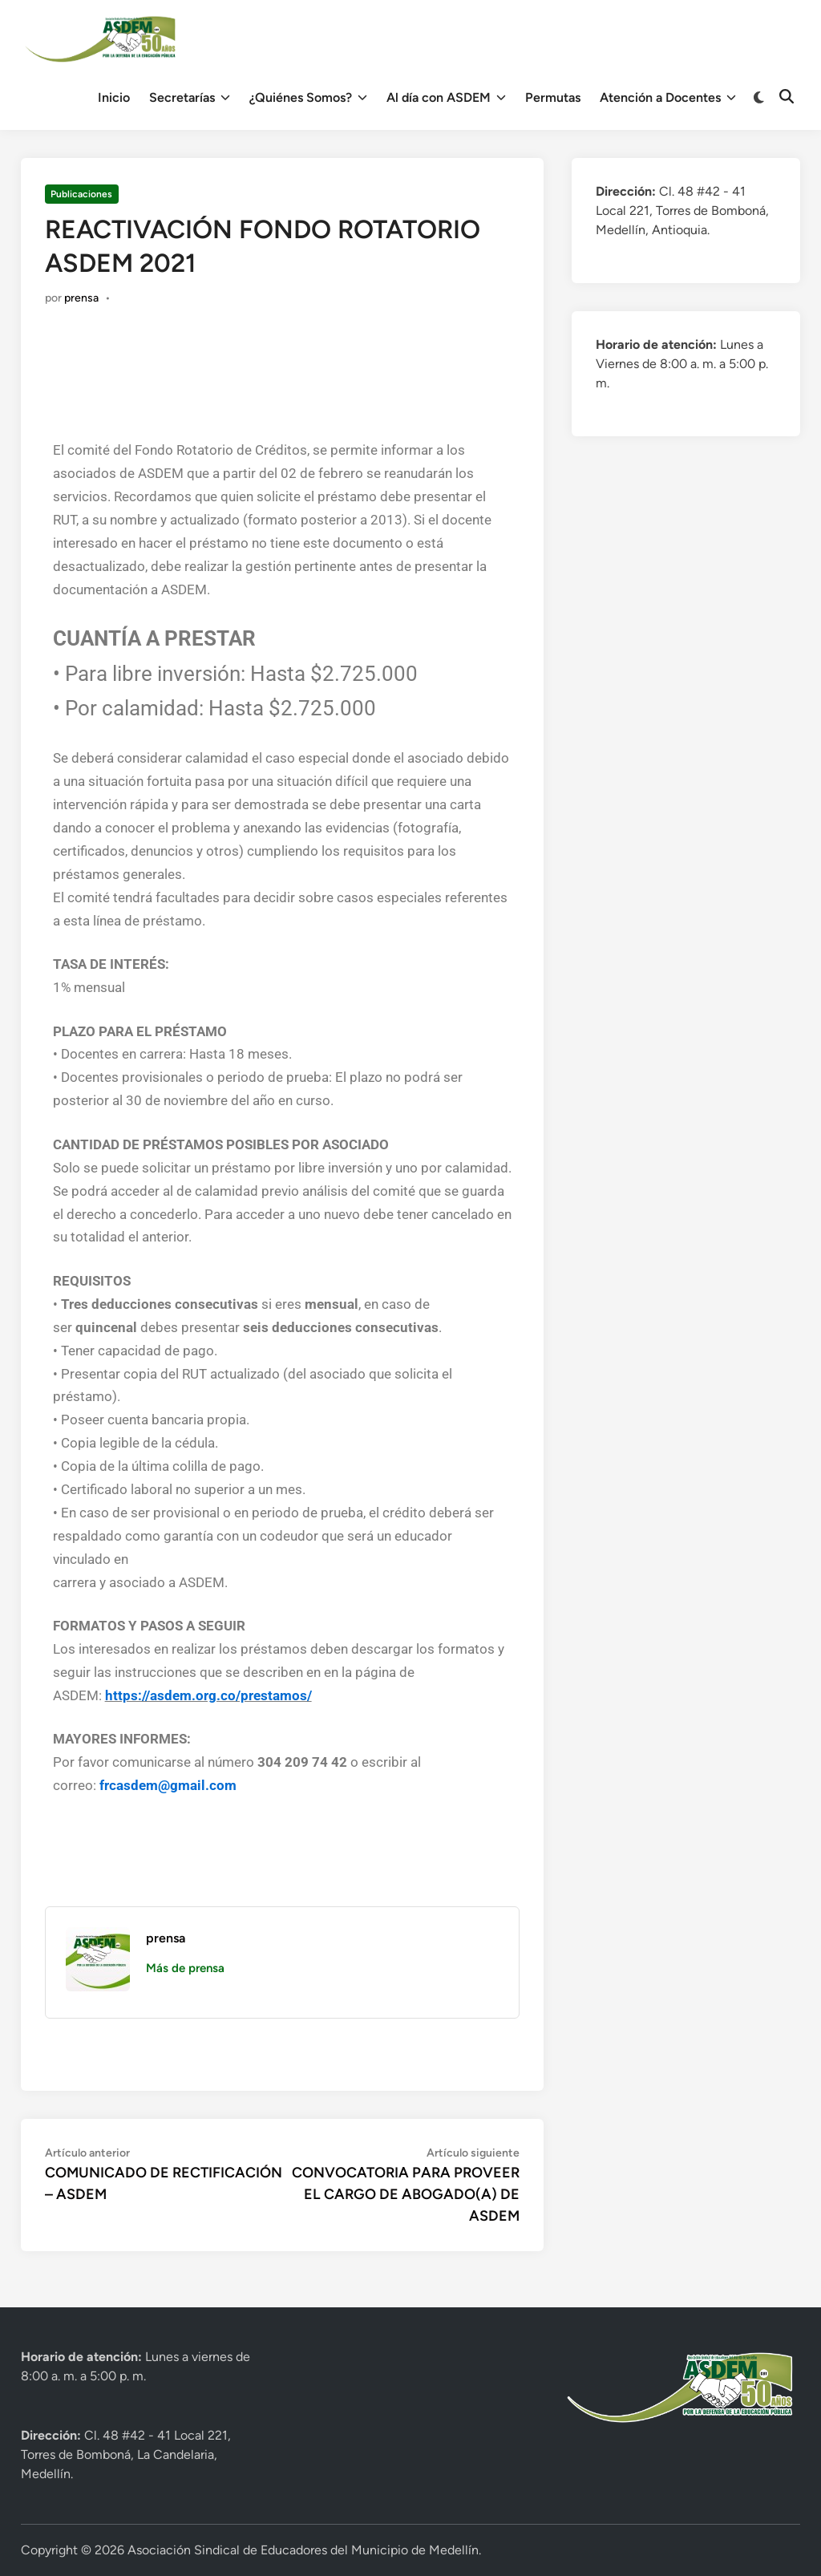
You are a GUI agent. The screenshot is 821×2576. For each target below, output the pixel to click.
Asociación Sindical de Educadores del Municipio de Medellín (303, 2550)
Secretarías (189, 98)
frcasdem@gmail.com (168, 1785)
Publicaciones (81, 194)
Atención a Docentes (668, 98)
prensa (81, 298)
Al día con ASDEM (446, 98)
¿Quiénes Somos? (308, 98)
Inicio (114, 97)
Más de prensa (185, 1968)
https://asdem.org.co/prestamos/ (208, 1695)
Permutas (552, 97)
